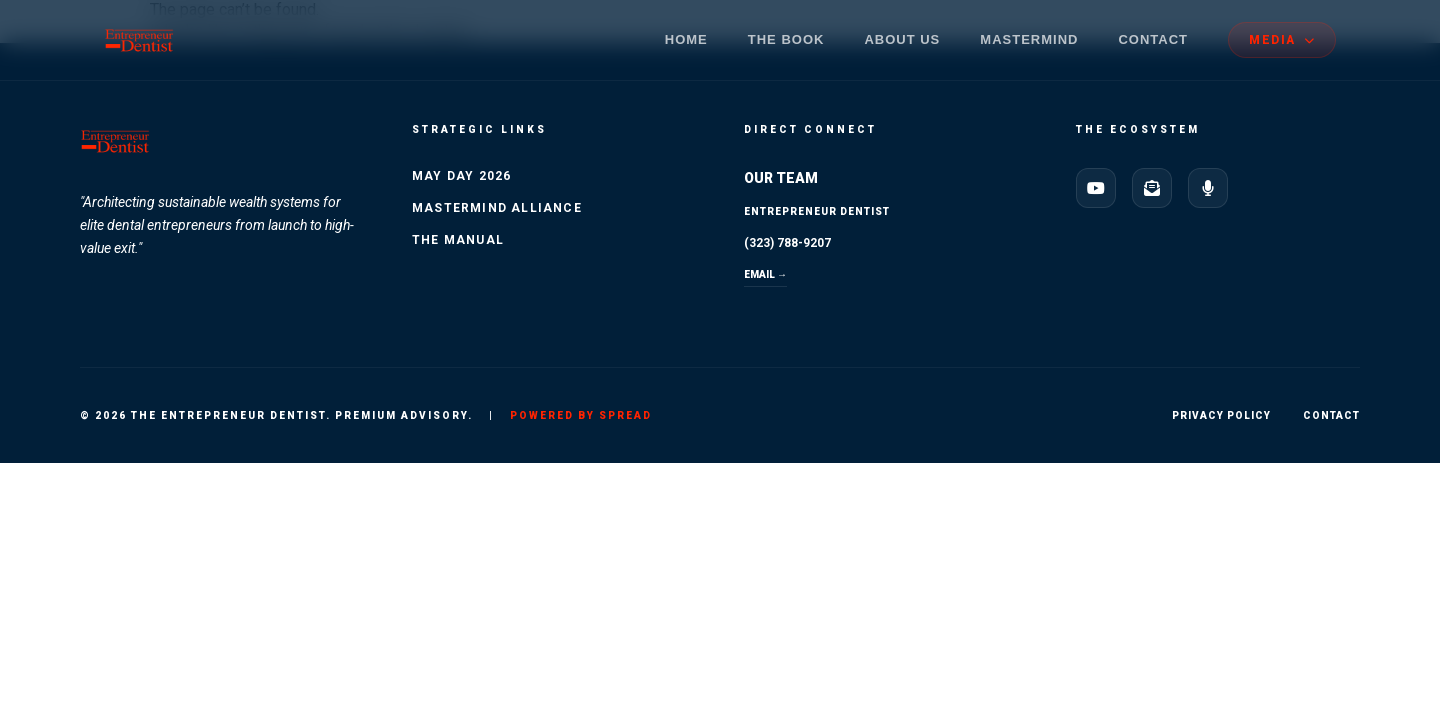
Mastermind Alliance (497, 208)
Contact (1153, 39)
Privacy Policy (1221, 415)
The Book (786, 39)
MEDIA (1282, 40)
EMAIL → (765, 274)
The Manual (458, 240)
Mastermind (1029, 39)
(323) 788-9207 (787, 243)
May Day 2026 (461, 176)
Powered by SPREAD (581, 415)
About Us (902, 39)
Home (686, 39)
